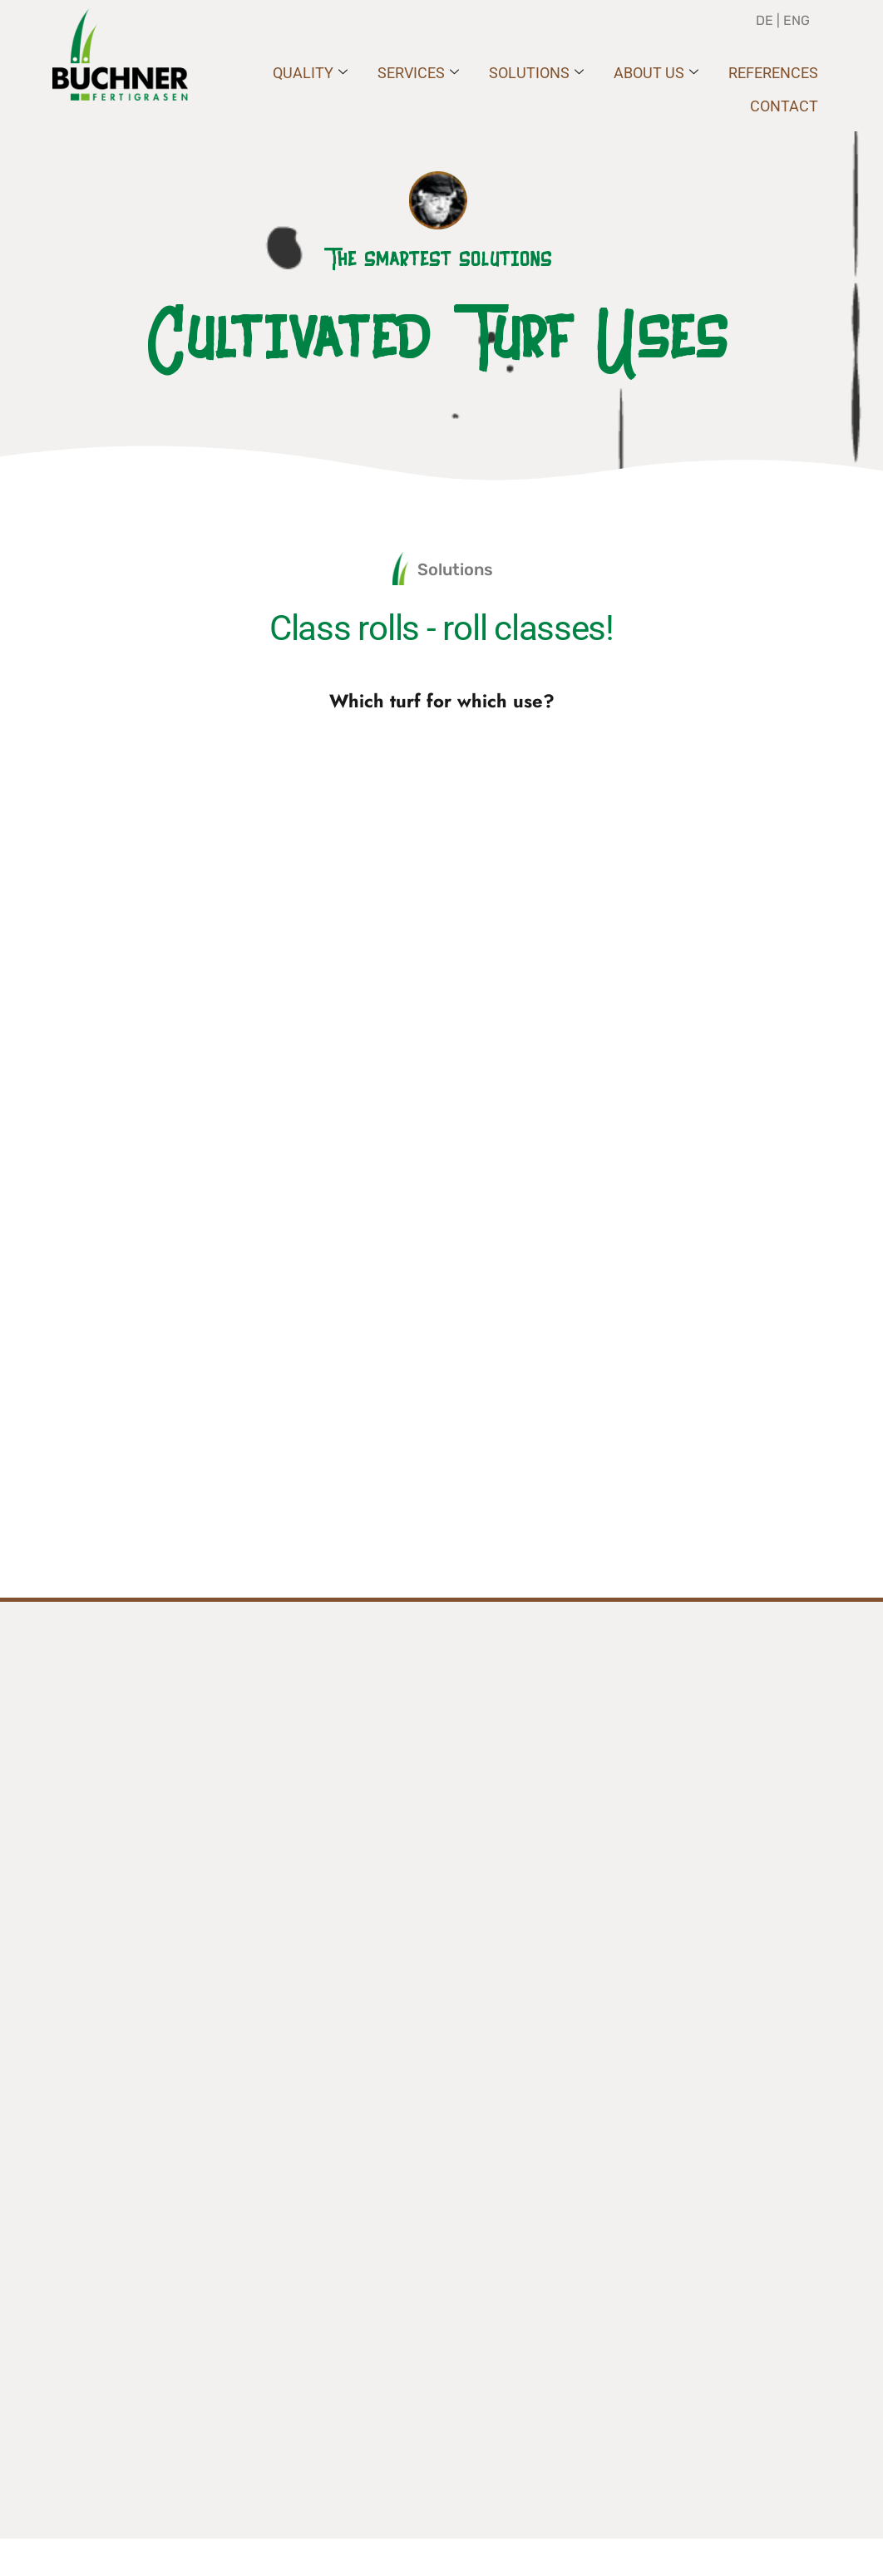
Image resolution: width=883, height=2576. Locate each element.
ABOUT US (656, 73)
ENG (796, 20)
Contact (784, 106)
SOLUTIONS (536, 73)
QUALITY (310, 73)
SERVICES (418, 73)
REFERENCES (773, 73)
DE (766, 20)
